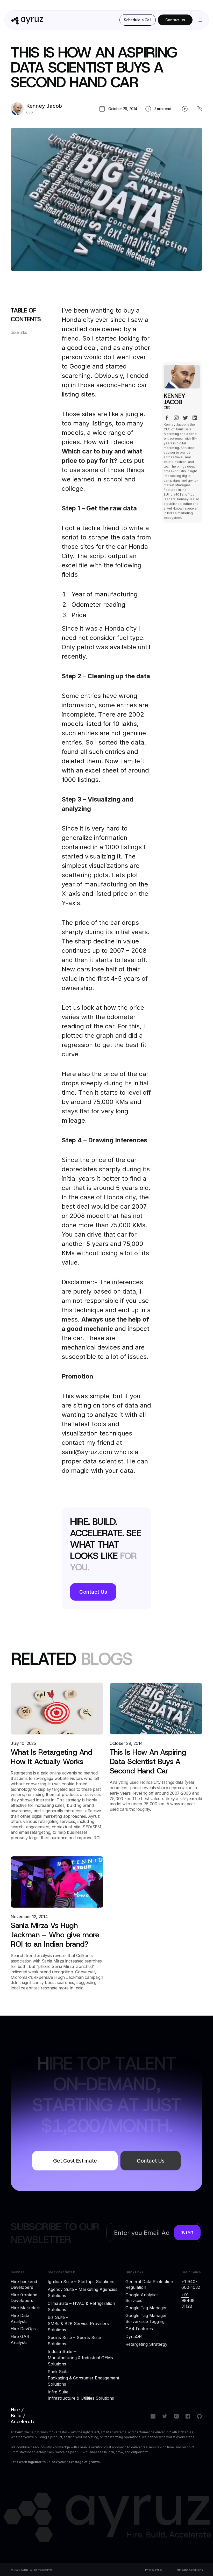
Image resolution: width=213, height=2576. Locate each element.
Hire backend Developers (24, 2284)
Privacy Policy (153, 2569)
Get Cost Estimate (75, 2166)
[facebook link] (167, 421)
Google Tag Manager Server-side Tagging (146, 2318)
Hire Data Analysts (20, 2318)
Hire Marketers (25, 2307)
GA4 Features (139, 2328)
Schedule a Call (137, 20)
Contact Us (93, 1592)
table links (19, 337)
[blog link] (57, 1761)
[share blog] (199, 109)
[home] (59, 20)
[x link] (185, 421)
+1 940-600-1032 (190, 2284)
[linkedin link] (195, 421)
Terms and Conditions (189, 2569)
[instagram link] (176, 421)
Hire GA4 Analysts (20, 2339)
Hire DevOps (23, 2328)
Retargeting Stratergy (146, 2344)
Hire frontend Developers (24, 2297)
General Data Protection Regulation (149, 2284)
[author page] (36, 108)
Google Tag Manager (146, 2307)
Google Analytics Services (142, 2297)
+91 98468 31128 (188, 2300)
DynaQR (133, 2336)
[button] (200, 20)
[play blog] (185, 109)
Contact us (175, 20)
